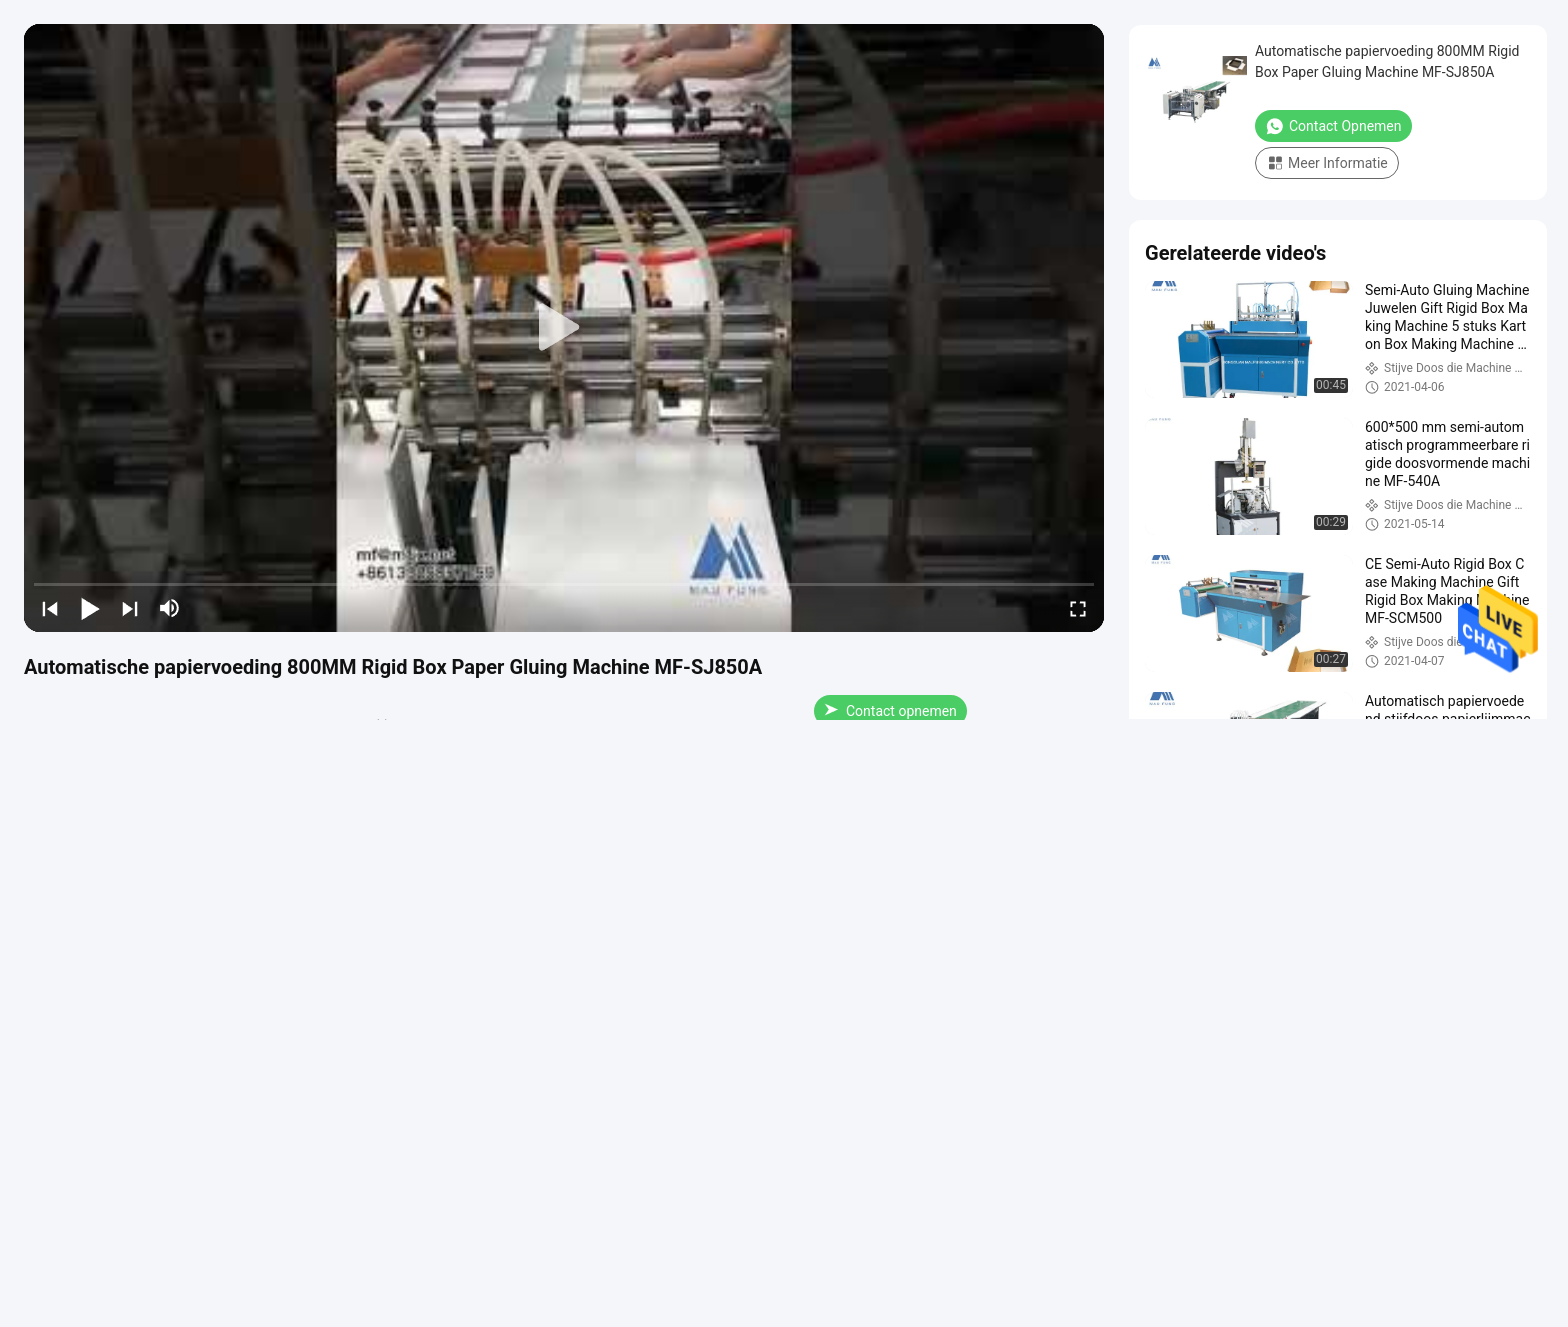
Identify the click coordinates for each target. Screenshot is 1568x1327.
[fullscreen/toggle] (1078, 608)
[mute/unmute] (170, 608)
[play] (564, 328)
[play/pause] (90, 608)
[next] (130, 608)
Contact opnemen (890, 711)
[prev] (50, 608)
